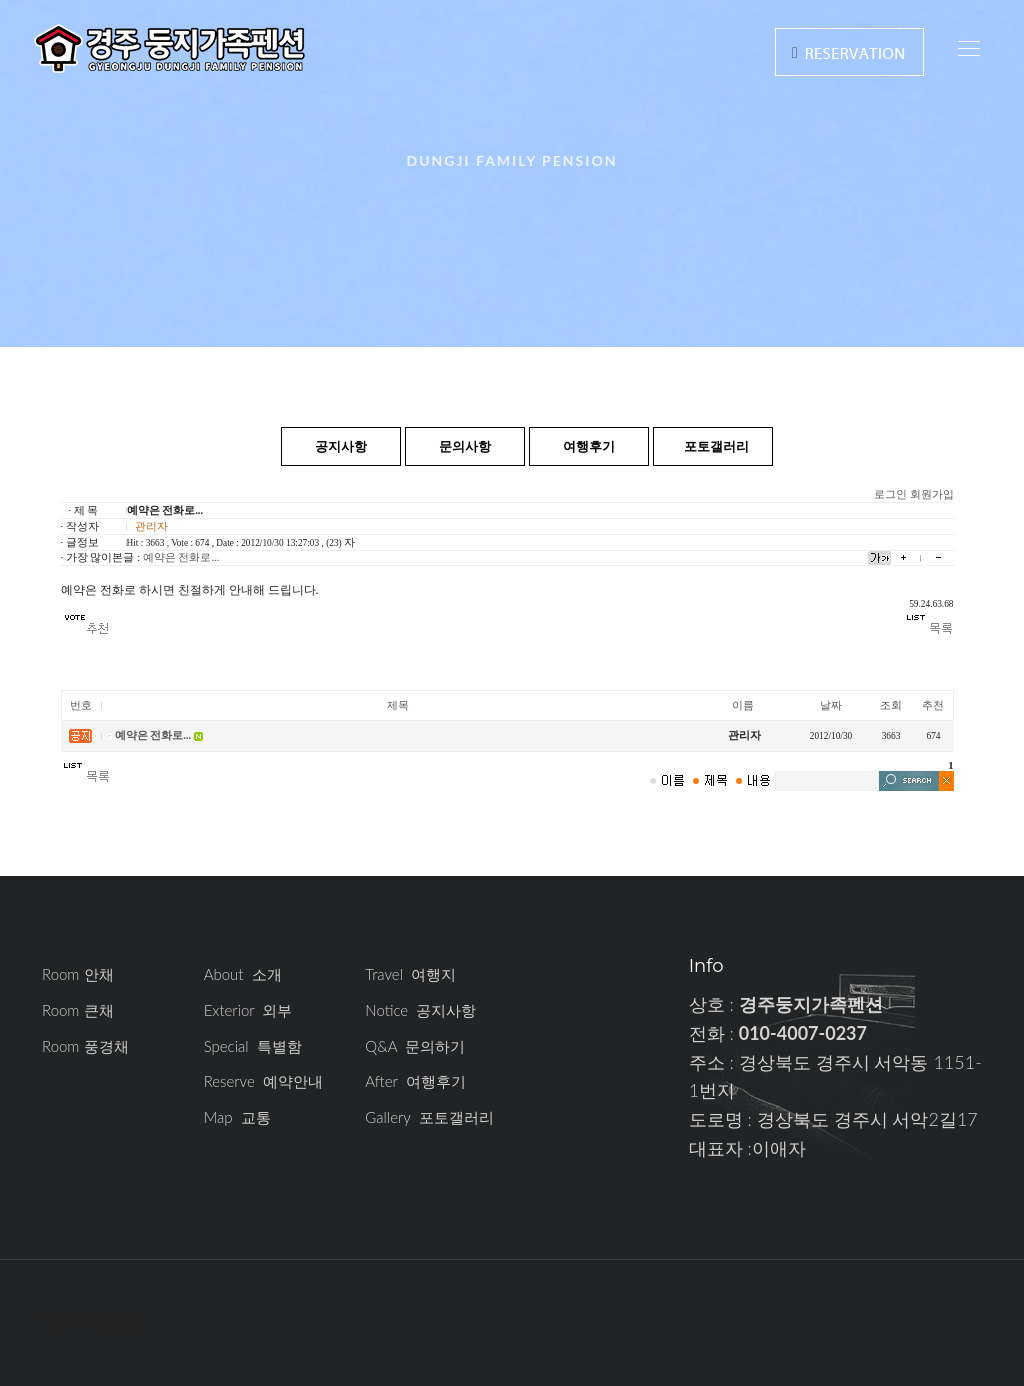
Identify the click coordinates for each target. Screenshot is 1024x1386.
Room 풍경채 (85, 1046)
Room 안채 (78, 974)
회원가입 (932, 494)
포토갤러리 (716, 446)
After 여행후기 (415, 1081)
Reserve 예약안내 (263, 1081)
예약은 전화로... (181, 557)
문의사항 (465, 446)
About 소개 (243, 974)
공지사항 (341, 446)
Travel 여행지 (410, 974)
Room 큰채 (78, 1010)
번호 (81, 705)
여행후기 (589, 446)
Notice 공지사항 (420, 1010)
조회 (891, 705)
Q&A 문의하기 (415, 1046)
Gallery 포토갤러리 (429, 1117)
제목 (398, 705)
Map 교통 (237, 1117)
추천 (933, 705)
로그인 (890, 494)
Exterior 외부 (248, 1010)
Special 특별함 (253, 1046)
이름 (743, 705)
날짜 (831, 705)
